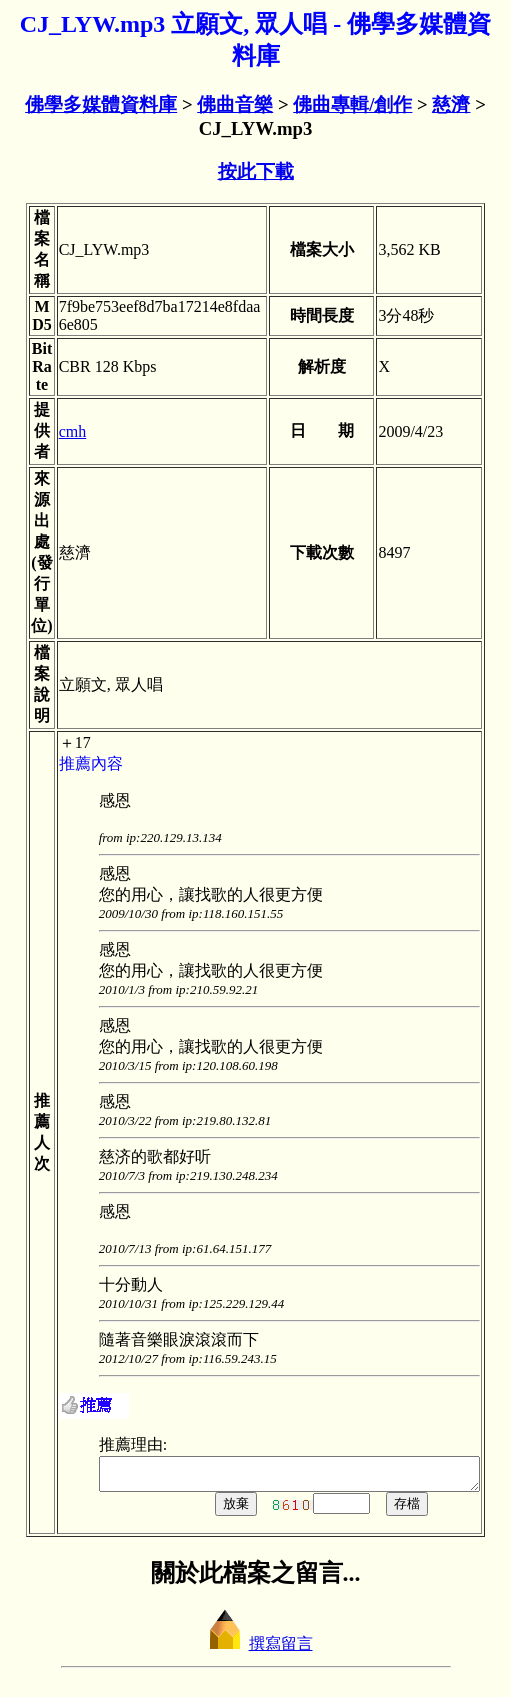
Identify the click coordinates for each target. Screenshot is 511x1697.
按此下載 (256, 171)
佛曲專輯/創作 (352, 104)
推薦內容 (72, 763)
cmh (54, 431)
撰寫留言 (256, 1649)
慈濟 (451, 104)
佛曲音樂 (235, 104)
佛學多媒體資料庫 (101, 104)
